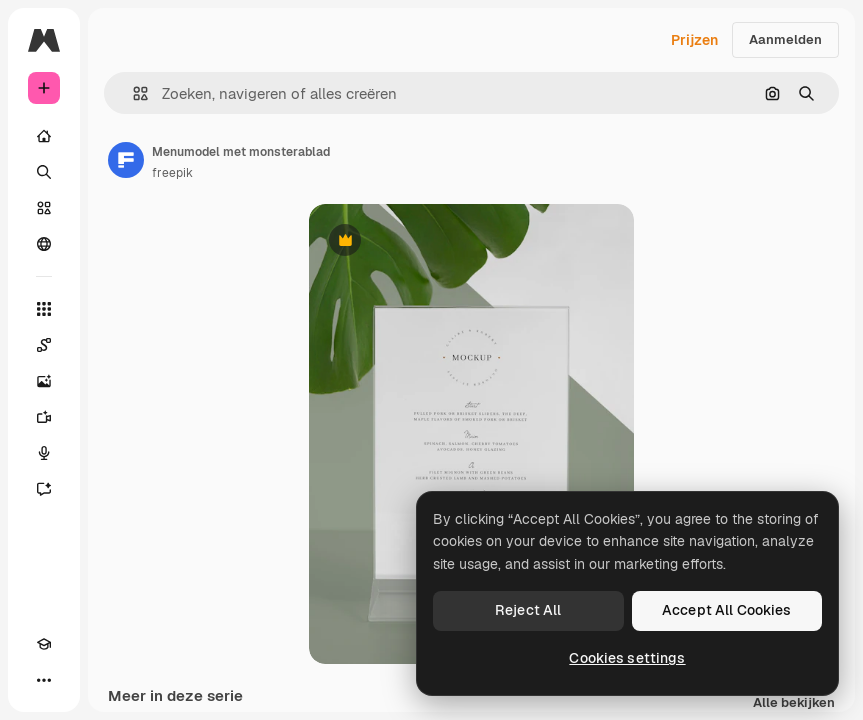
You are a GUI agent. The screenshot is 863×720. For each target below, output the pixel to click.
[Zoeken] (44, 172)
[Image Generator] (44, 381)
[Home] (44, 136)
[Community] (44, 244)
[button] (132, 93)
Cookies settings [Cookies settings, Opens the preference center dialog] (627, 658)
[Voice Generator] (44, 453)
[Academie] (44, 644)
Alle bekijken (794, 703)
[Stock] (44, 208)
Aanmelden (785, 39)
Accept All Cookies (727, 610)
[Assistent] (44, 489)
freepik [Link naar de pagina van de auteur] (172, 173)
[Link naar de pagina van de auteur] (126, 160)
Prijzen (694, 40)
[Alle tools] (44, 309)
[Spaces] (44, 345)
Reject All (528, 610)
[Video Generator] (44, 417)
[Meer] (44, 680)
